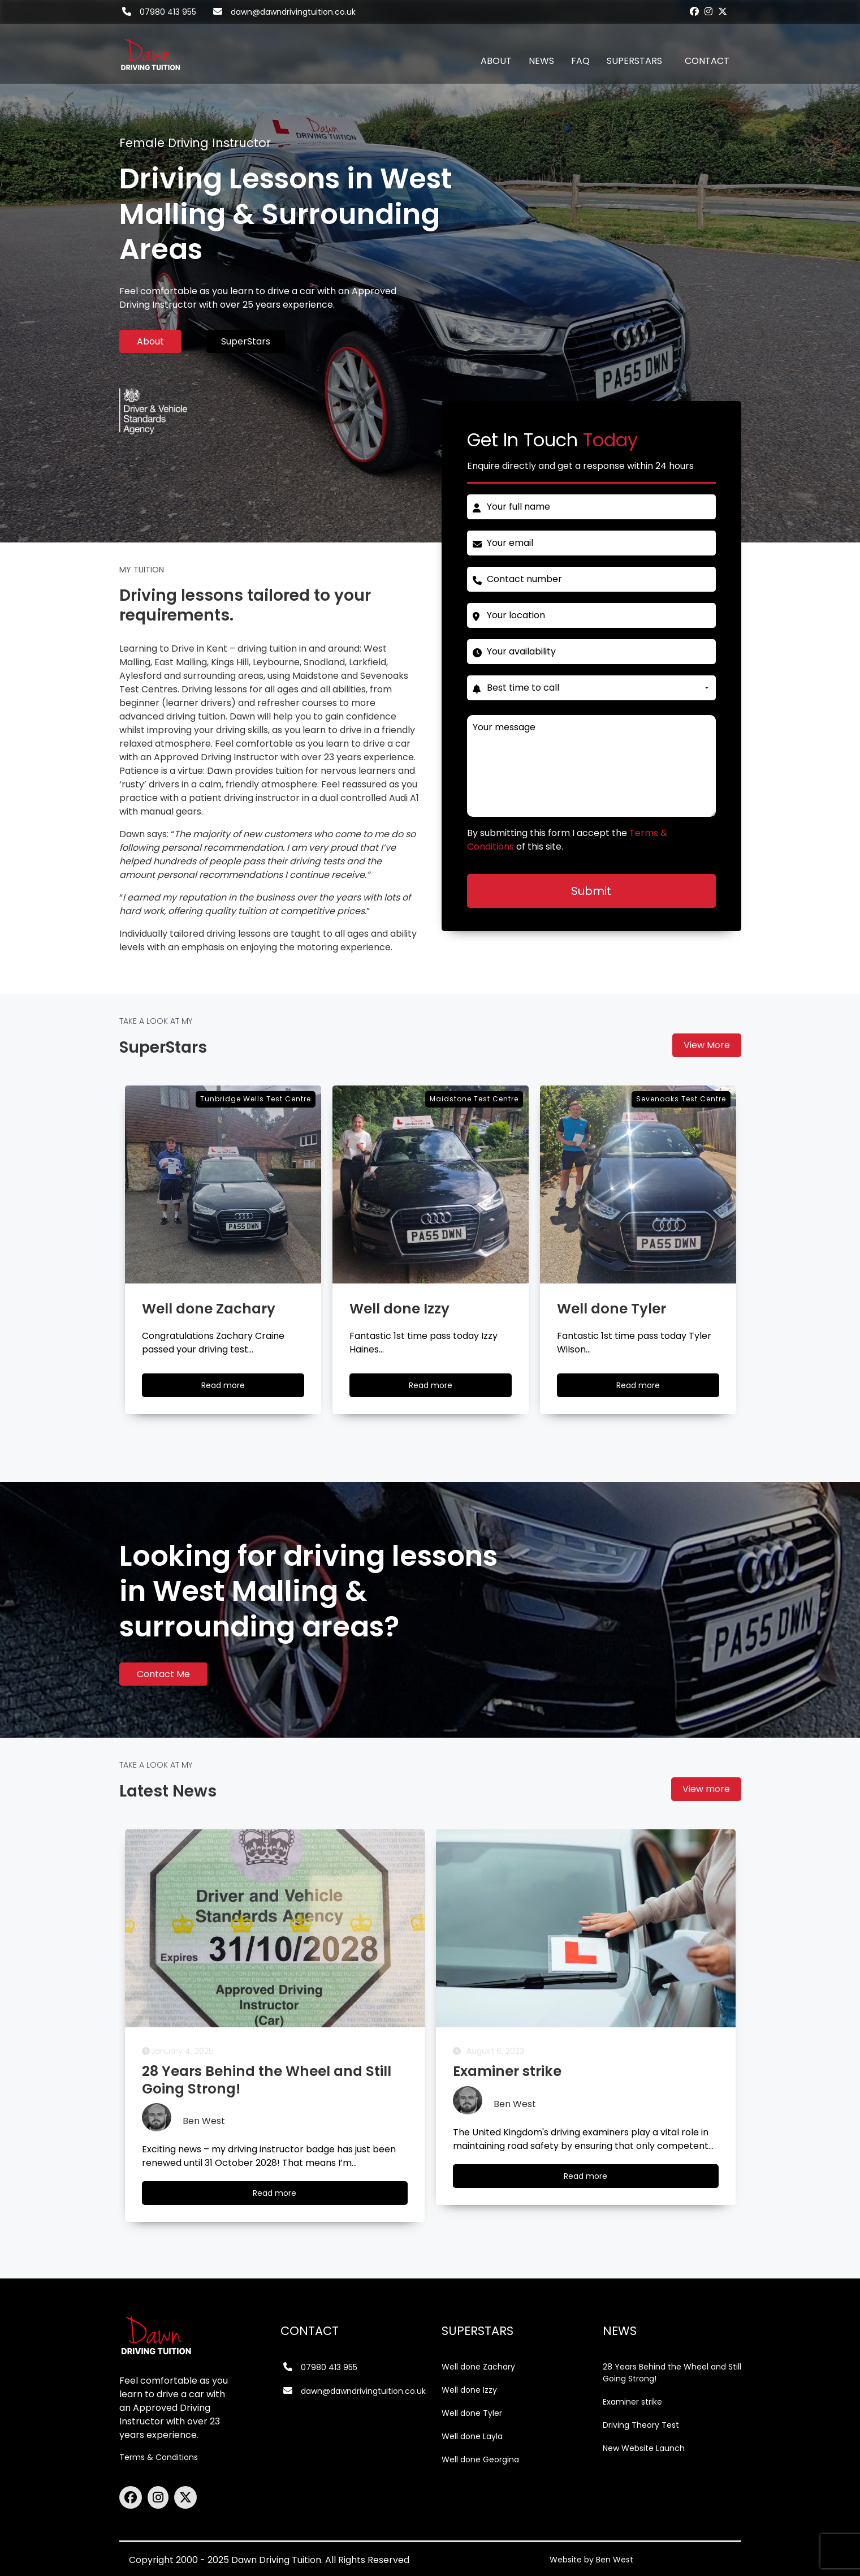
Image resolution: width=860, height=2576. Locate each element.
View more (706, 1788)
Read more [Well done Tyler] (648, 1388)
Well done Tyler (472, 2413)
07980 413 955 (168, 12)
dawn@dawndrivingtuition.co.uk (293, 12)
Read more (285, 2195)
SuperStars (245, 341)
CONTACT (707, 60)
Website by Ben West (591, 2559)
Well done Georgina (480, 2459)
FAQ (580, 60)
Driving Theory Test (641, 2425)
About (150, 341)
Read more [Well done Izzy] (441, 1388)
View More (707, 1045)
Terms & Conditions (158, 2457)
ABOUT (496, 60)
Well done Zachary (478, 2366)
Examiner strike (632, 2401)
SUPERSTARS (634, 60)
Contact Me (163, 1674)
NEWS (541, 60)
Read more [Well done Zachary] (233, 1388)
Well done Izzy (469, 2390)
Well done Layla (472, 2436)
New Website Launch (644, 2448)
